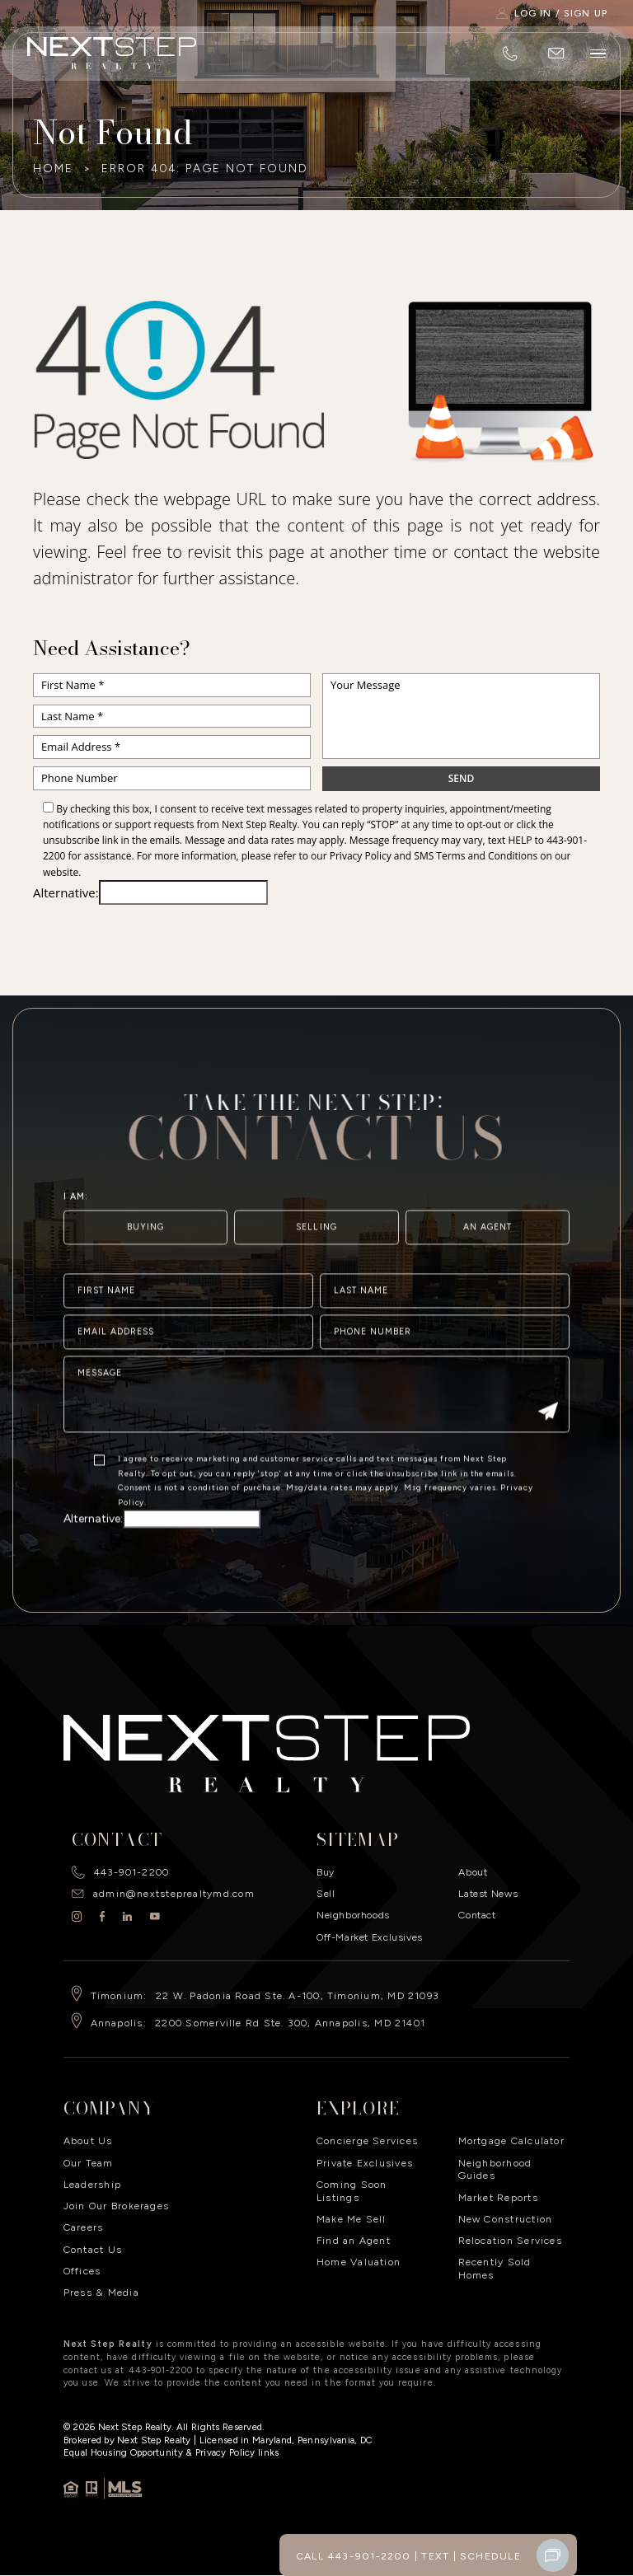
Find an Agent (353, 2240)
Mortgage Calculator (511, 2140)
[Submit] (548, 1470)
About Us (88, 2140)
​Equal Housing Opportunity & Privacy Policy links (171, 2452)
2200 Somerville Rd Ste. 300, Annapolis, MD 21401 (290, 2022)
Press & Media (101, 2292)
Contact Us (92, 2249)
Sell (325, 1893)
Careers (83, 2227)
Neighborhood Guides (495, 2169)
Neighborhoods (353, 1915)
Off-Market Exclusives (369, 1936)
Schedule (490, 2556)
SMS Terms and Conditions (475, 856)
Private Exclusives (364, 2163)
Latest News (488, 1893)
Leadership (92, 2184)
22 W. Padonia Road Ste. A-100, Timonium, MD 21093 (297, 1994)
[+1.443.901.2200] (510, 53)
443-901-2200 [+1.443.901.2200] (132, 1872)
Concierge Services (367, 2140)
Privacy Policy (361, 856)
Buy (325, 1872)
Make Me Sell (351, 2219)
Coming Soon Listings (351, 2191)
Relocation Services (510, 2240)
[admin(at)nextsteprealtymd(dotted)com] (556, 53)
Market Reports (498, 2197)
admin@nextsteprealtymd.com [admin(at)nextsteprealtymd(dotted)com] (174, 1893)
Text (435, 2556)
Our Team (88, 2163)
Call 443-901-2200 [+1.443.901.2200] (353, 2556)
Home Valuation (358, 2261)
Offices (82, 2271)
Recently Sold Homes (495, 2268)
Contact (476, 1915)
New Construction (505, 2219)
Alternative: (66, 892)
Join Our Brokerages (116, 2205)
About (472, 1872)
